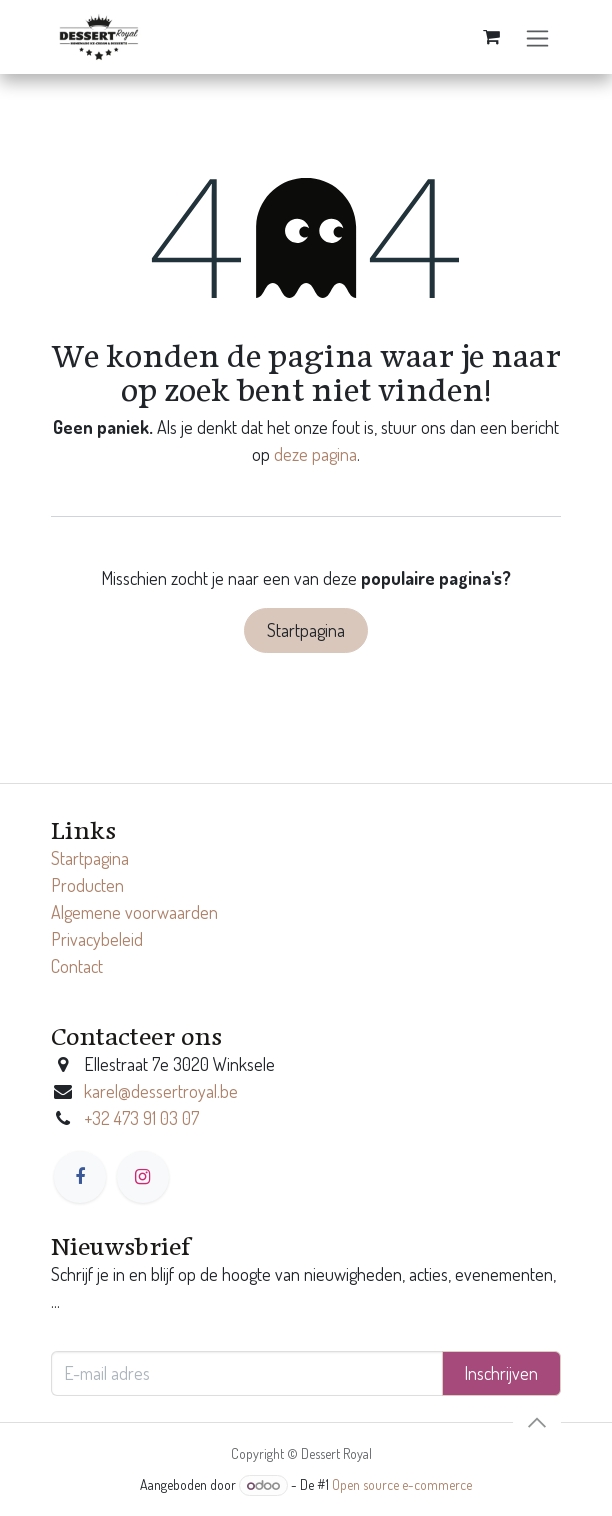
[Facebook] (80, 1177)
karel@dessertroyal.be (161, 1091)
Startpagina (306, 630)
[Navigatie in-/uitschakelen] (537, 37)
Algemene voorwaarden (134, 912)
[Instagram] (143, 1177)
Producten (87, 885)
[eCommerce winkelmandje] (491, 37)
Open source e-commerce (402, 1484)
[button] (537, 1423)
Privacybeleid (97, 939)
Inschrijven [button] (501, 1373)
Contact (77, 966)
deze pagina (315, 454)
